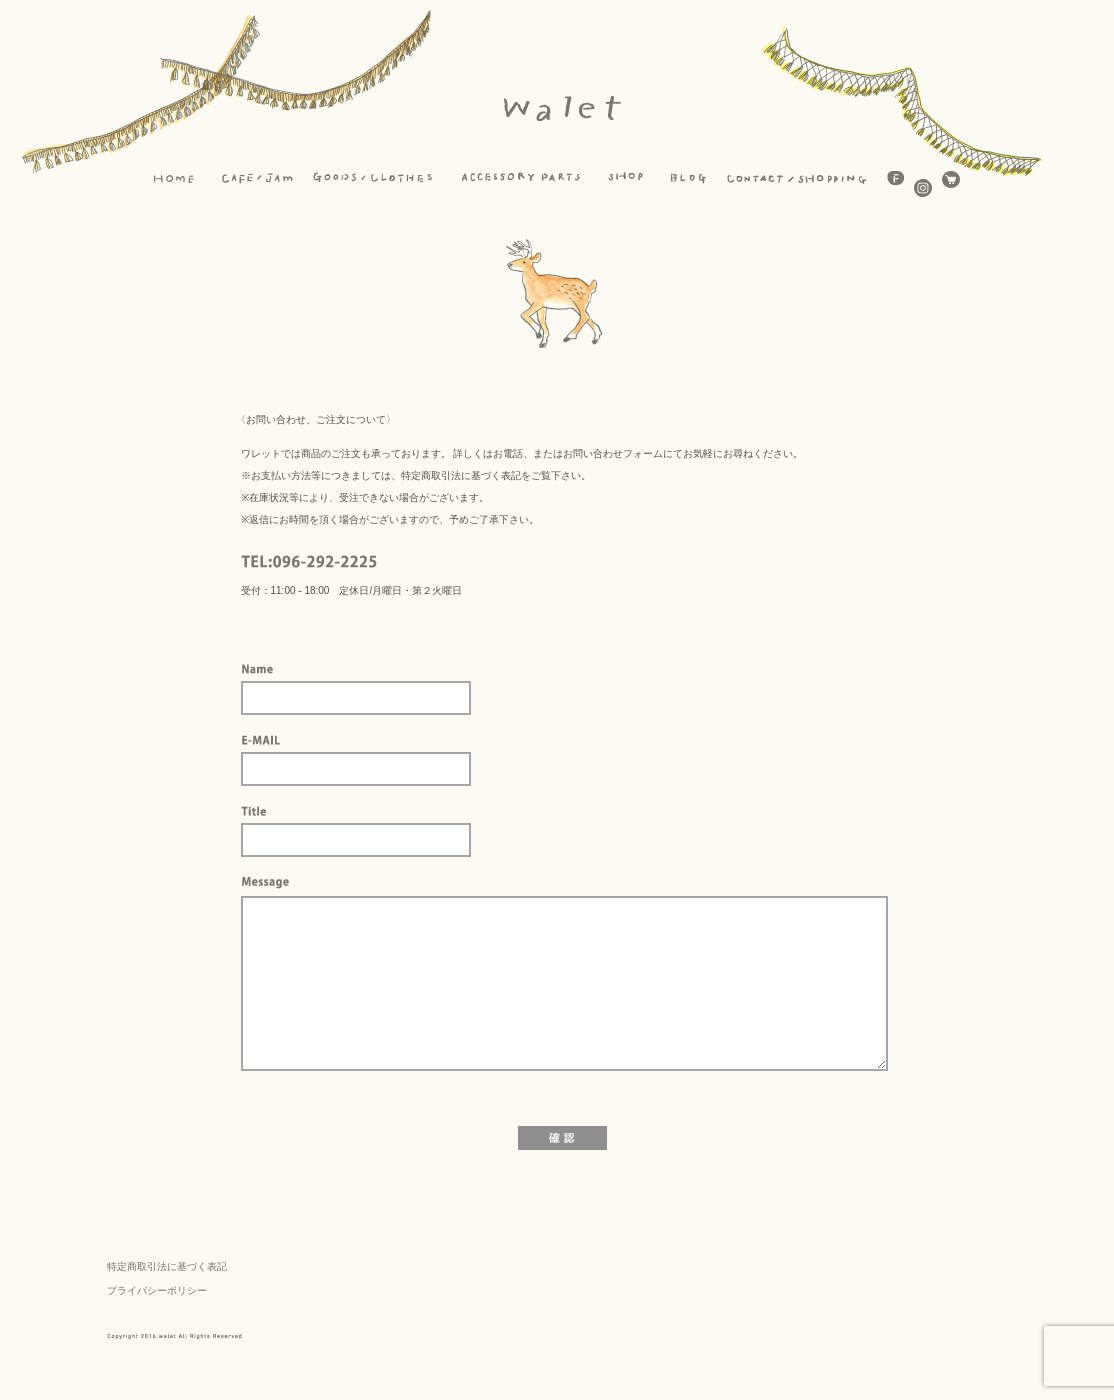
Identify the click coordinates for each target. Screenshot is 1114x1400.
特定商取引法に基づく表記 (167, 1266)
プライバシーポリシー (157, 1290)
